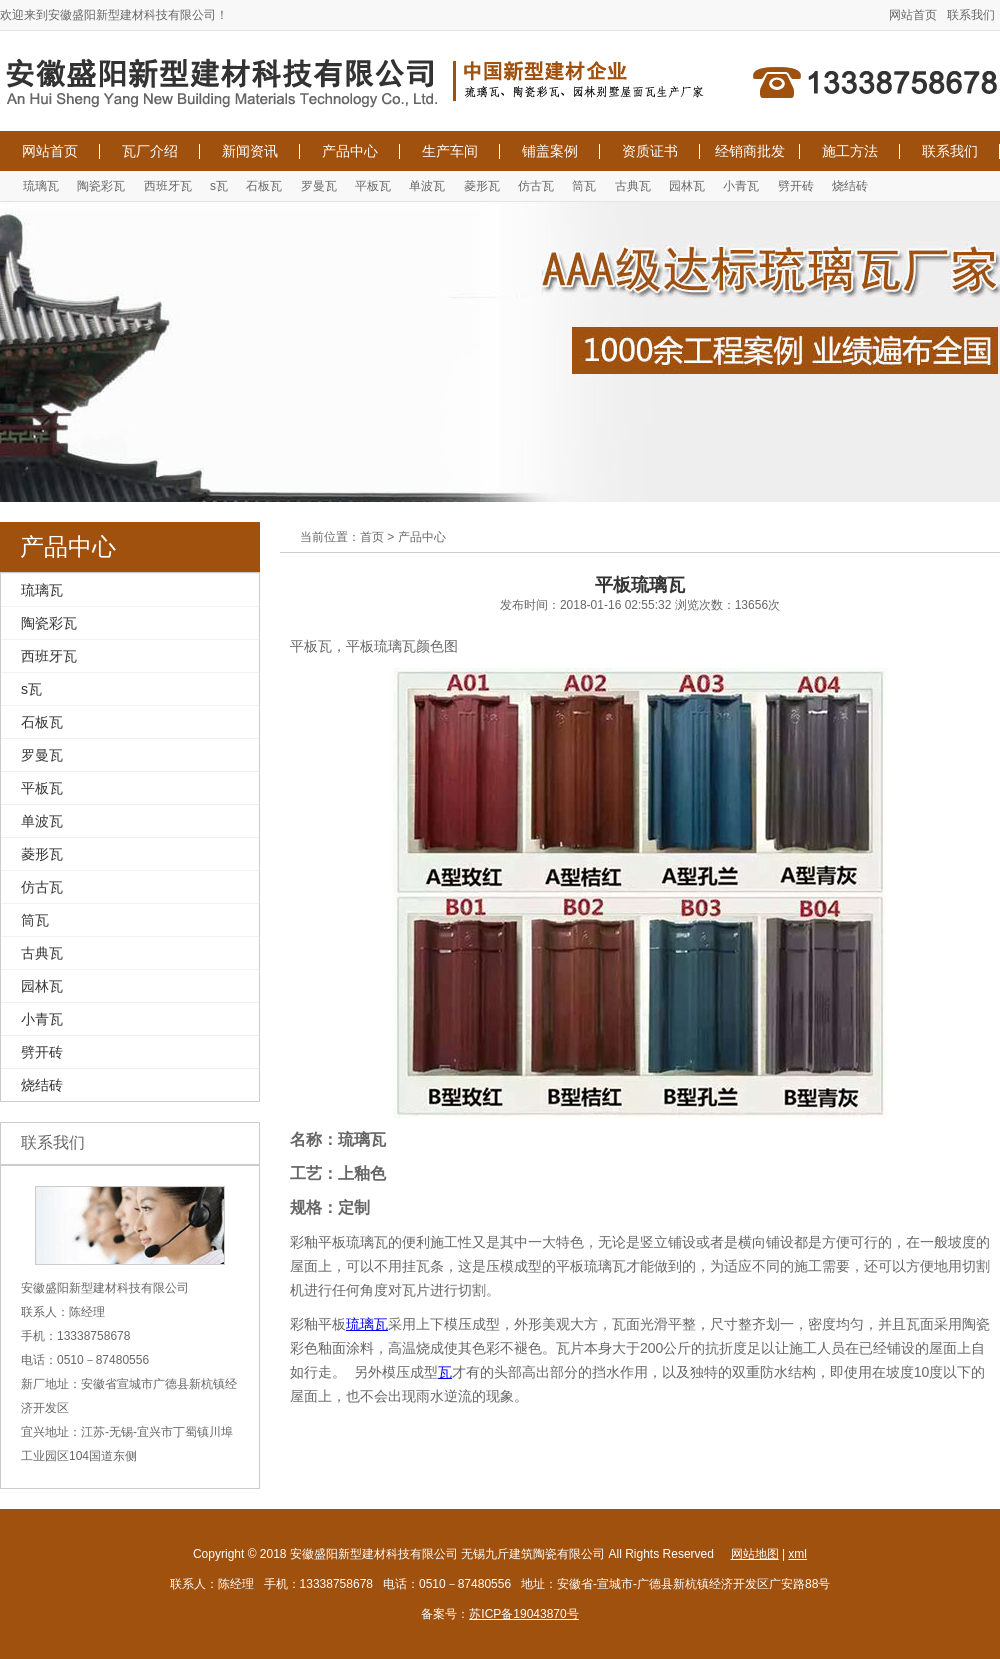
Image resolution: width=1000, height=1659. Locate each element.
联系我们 (971, 15)
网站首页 (913, 15)
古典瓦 (633, 186)
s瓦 (219, 186)
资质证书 (650, 151)
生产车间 (450, 151)
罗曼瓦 (319, 186)
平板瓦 (373, 186)
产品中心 (350, 151)
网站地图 (755, 1554)
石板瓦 (264, 186)
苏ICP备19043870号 (523, 1614)
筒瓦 (584, 186)
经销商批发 (750, 151)
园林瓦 (687, 186)
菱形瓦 (482, 186)
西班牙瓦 (168, 186)
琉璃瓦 (41, 186)
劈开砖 (796, 186)
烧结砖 (850, 186)
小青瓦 (741, 186)
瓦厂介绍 (150, 151)
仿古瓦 (536, 186)
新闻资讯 (250, 151)
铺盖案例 (550, 151)
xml (797, 1554)
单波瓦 (427, 186)
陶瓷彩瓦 (101, 186)
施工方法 (850, 151)
